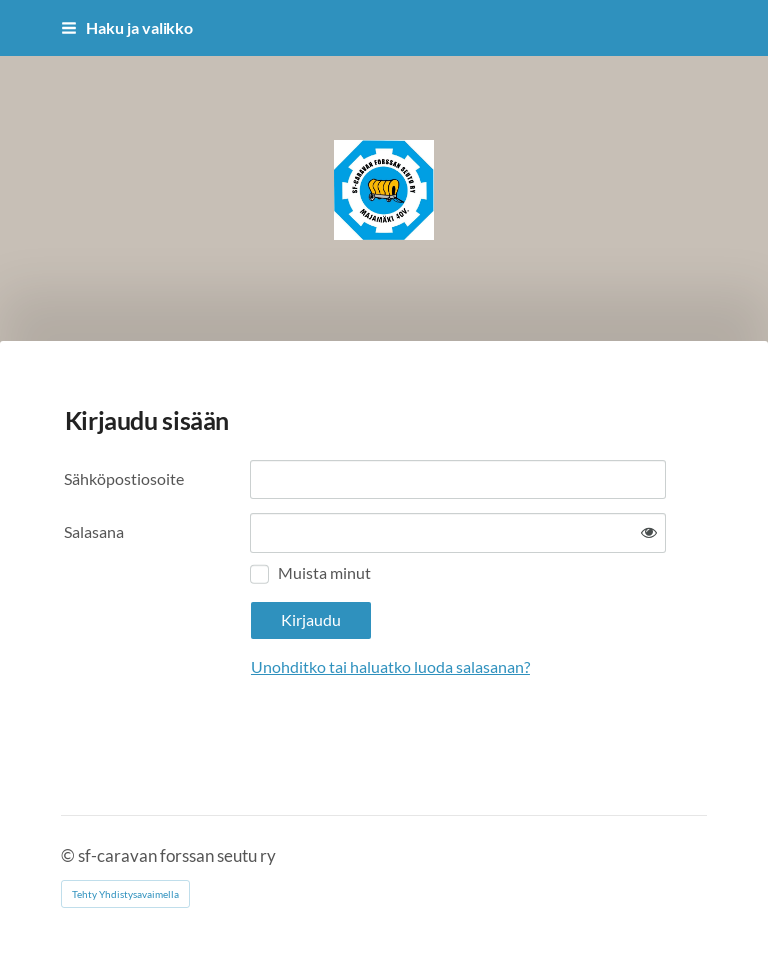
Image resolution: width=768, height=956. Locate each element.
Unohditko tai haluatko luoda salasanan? (390, 667)
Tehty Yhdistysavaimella (125, 894)
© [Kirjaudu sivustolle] (69, 856)
